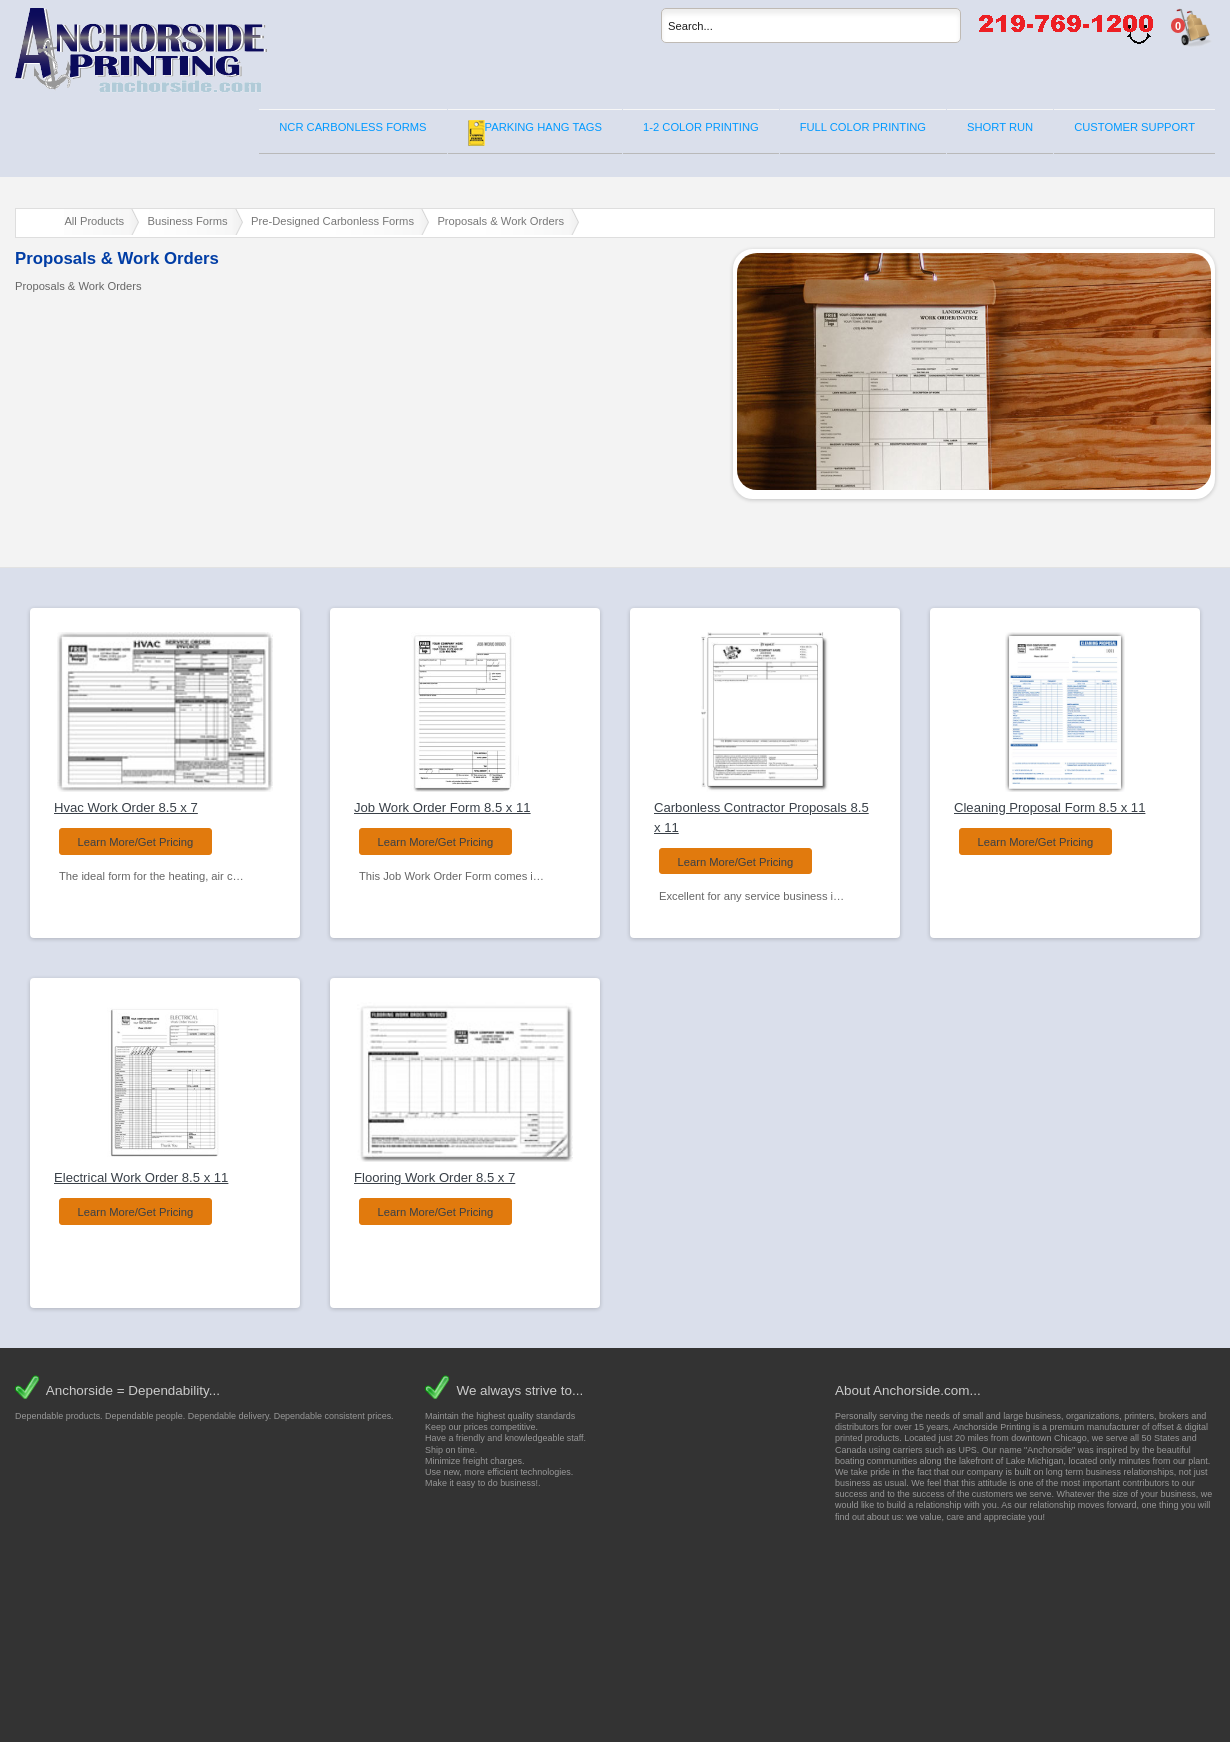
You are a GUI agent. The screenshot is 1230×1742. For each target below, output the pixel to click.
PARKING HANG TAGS (535, 133)
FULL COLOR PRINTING (863, 127)
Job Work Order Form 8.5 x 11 (442, 807)
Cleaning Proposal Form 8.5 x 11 (1049, 807)
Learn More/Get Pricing (136, 842)
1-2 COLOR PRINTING (701, 127)
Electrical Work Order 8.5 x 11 (141, 1177)
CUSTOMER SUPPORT (1134, 127)
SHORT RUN (1000, 127)
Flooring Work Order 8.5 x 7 (434, 1177)
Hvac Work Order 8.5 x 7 (126, 807)
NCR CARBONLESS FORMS (352, 127)
